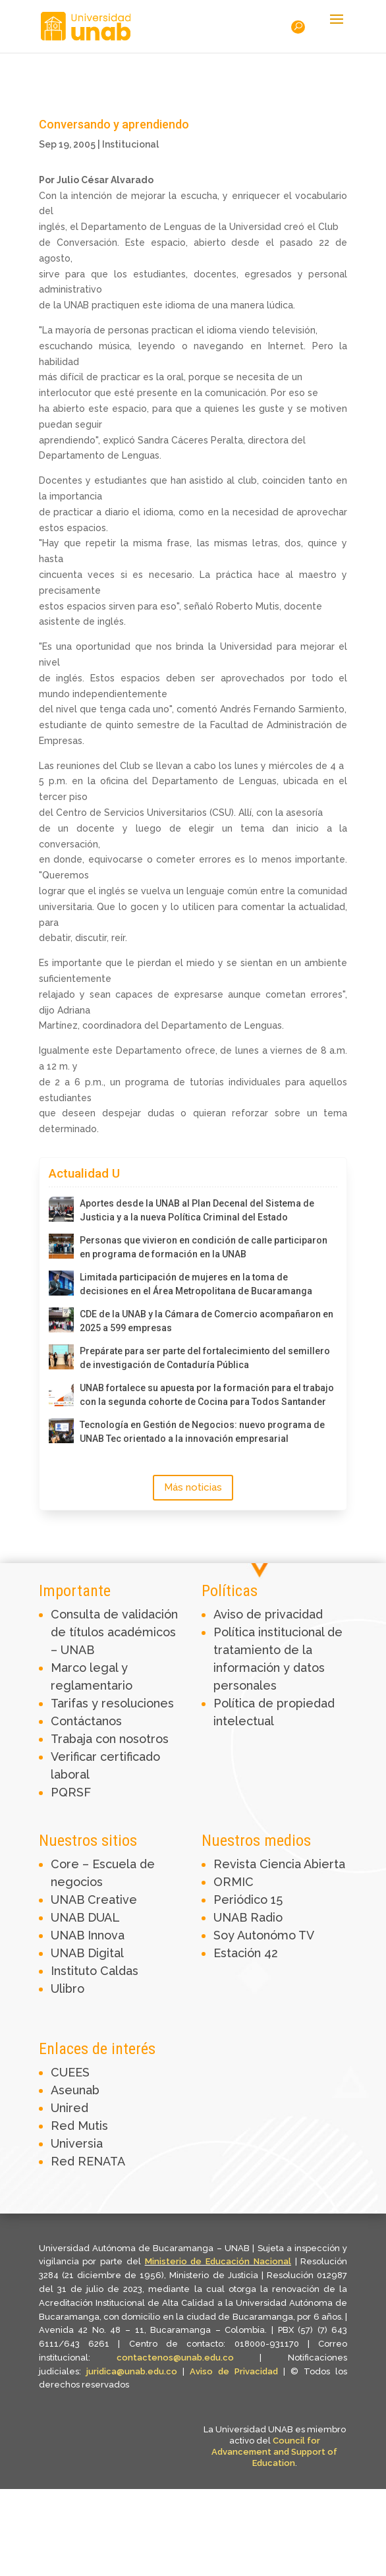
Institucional (130, 144)
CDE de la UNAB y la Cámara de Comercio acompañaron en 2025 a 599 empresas (206, 1321)
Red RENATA (88, 2161)
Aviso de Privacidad (236, 2371)
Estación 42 (245, 1953)
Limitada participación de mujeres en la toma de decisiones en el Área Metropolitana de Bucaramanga (196, 1284)
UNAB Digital (87, 1953)
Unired (69, 2108)
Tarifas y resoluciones (112, 1703)
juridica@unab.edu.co (131, 2371)
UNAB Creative (94, 1899)
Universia (77, 2143)
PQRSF (71, 1792)
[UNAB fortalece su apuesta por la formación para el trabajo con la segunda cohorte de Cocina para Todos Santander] (61, 1393)
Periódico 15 (248, 1899)
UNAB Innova (87, 1935)
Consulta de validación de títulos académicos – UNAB (114, 1632)
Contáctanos (86, 1721)
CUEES (70, 2072)
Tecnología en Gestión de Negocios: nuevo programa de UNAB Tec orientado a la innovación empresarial (202, 1431)
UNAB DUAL (85, 1917)
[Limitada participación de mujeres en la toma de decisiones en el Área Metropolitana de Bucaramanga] (61, 1283)
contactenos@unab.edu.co (175, 2357)
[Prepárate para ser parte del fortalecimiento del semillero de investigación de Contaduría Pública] (61, 1356)
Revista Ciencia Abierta (279, 1864)
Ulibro (67, 1988)
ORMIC (233, 1882)
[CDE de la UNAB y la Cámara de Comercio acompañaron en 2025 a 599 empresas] (61, 1319)
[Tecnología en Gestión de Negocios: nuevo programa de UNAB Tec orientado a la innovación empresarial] (61, 1430)
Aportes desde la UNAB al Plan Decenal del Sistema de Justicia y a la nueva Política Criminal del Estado (197, 1210)
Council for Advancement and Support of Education (274, 2452)
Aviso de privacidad (268, 1614)
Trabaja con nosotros (110, 1739)
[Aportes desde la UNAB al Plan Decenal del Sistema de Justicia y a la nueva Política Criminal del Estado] (61, 1209)
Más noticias (193, 1487)
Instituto (75, 1971)
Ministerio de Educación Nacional (218, 2261)
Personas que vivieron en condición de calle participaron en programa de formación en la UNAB (203, 1247)
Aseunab (75, 2090)
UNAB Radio (248, 1917)
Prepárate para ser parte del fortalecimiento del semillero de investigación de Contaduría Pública (205, 1358)
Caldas (119, 1971)
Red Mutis (79, 2125)
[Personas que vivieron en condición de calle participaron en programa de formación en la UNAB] (61, 1246)
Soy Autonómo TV (263, 1935)
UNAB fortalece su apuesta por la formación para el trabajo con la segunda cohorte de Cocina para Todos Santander (207, 1395)
